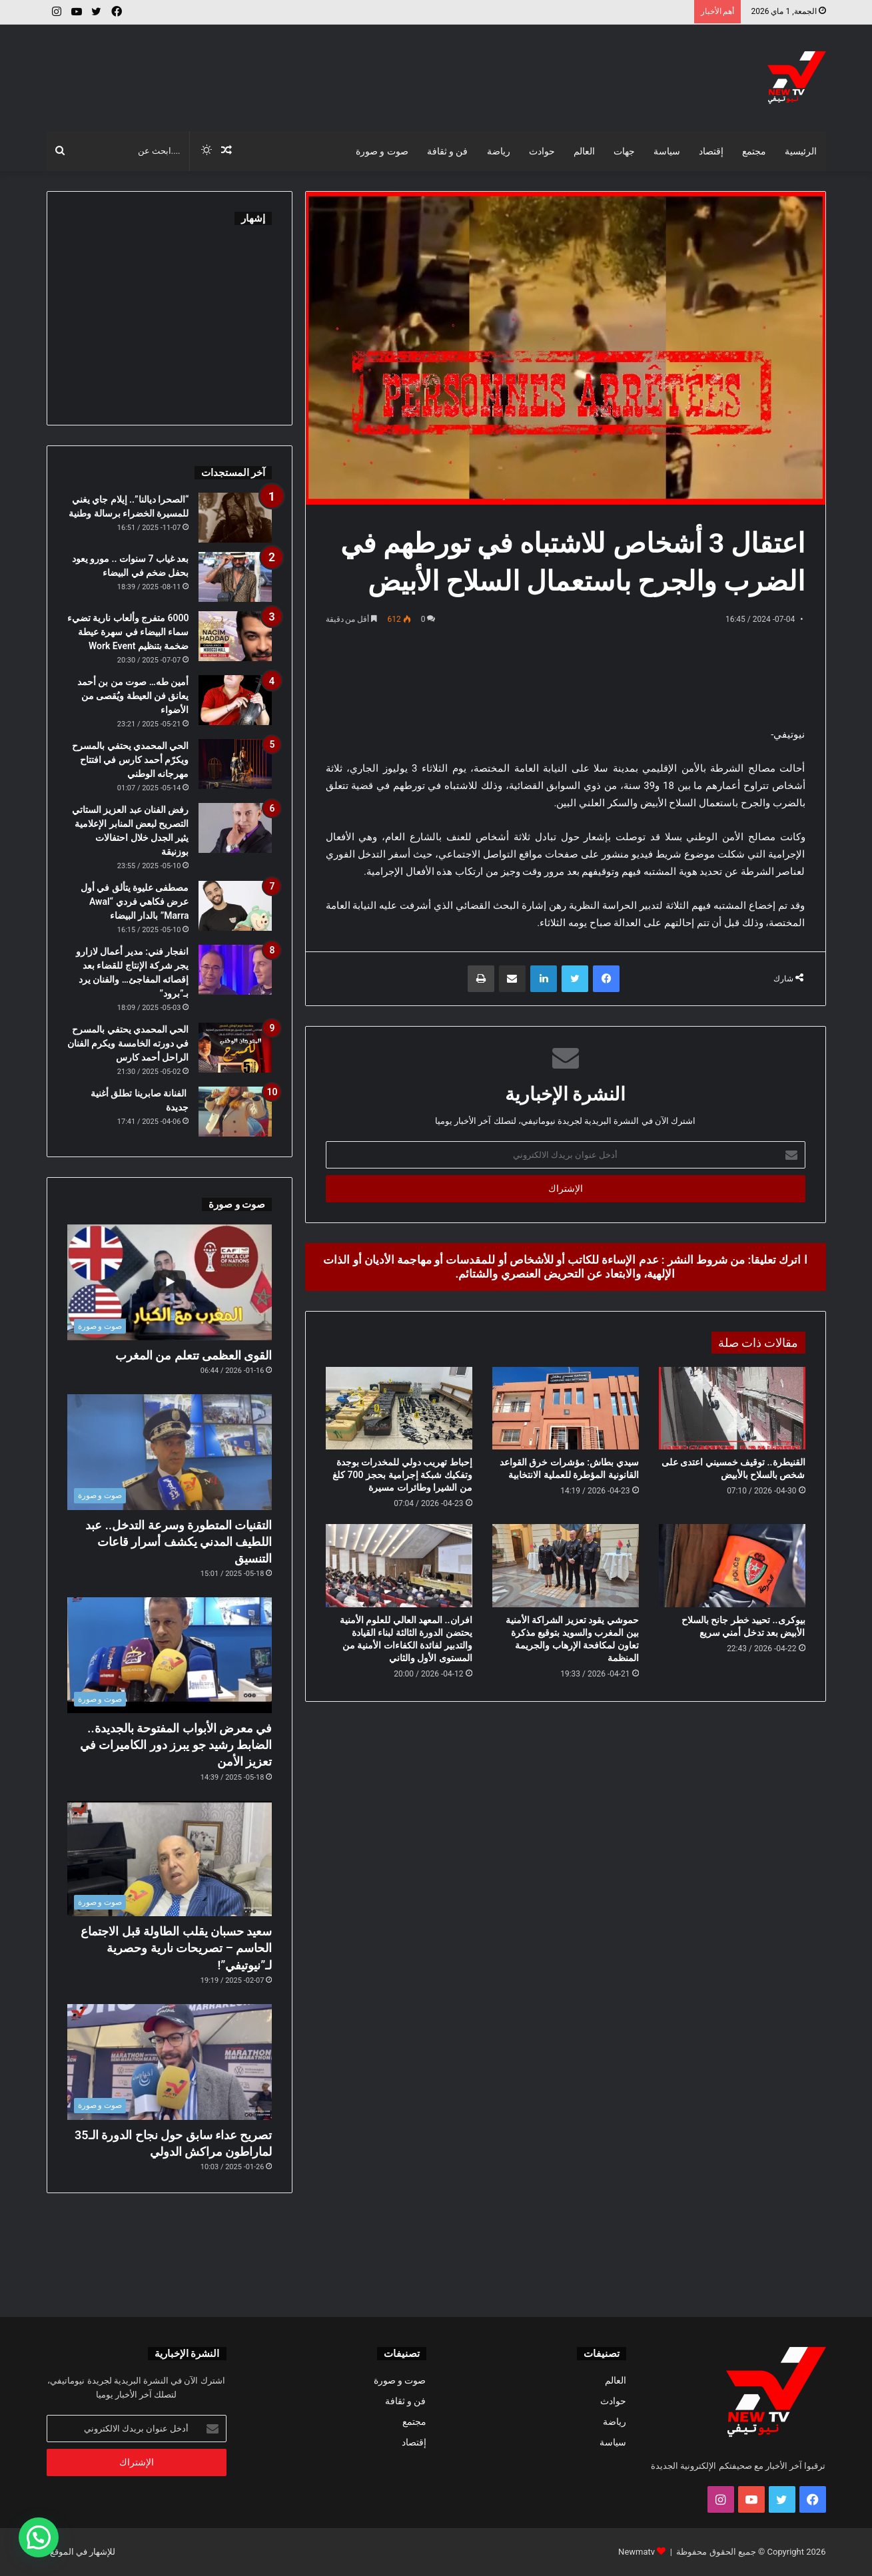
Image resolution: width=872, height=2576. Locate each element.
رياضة (498, 151)
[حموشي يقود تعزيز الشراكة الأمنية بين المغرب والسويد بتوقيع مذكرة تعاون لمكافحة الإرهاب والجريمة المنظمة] (565, 1565)
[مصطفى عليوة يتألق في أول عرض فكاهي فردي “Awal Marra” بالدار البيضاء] (235, 906)
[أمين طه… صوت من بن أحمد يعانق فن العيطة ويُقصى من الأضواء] (235, 700)
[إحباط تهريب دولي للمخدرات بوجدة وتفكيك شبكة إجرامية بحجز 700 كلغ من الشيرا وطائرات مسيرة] (399, 1408)
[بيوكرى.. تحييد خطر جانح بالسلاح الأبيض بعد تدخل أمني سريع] (732, 1565)
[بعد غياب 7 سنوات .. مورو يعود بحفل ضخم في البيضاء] (235, 577)
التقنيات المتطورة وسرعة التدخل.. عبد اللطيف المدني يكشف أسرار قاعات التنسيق (178, 1541)
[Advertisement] (303, 68)
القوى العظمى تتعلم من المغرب (193, 1355)
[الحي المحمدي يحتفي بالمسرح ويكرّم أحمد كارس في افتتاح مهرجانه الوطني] (235, 764)
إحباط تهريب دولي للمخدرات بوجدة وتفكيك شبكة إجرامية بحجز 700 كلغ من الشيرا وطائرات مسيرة (402, 1475)
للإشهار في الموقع (82, 2552)
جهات (624, 151)
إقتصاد (711, 151)
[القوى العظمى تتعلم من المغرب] (169, 1282)
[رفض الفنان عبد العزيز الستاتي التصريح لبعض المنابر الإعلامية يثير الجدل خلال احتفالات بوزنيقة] (235, 828)
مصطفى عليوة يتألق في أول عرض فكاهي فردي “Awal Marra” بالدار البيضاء (135, 901)
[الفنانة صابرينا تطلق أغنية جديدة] (235, 1112)
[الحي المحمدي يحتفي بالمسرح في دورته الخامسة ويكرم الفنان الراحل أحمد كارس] (235, 1048)
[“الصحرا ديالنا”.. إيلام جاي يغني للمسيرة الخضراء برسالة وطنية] (235, 518)
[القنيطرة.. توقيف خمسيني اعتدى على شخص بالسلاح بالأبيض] (732, 1408)
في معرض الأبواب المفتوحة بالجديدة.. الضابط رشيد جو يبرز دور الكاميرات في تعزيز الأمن (176, 1744)
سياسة (667, 151)
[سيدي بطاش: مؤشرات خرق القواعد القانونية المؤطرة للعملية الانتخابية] (565, 1408)
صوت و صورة (382, 151)
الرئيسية (801, 151)
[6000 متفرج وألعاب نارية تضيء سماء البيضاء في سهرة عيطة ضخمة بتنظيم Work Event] (235, 636)
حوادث (542, 151)
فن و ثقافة (447, 151)
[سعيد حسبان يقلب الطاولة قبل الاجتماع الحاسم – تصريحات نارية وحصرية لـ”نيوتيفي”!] (169, 1859)
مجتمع (754, 151)
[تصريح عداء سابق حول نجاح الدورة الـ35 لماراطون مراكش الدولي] (169, 2062)
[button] (39, 2537)
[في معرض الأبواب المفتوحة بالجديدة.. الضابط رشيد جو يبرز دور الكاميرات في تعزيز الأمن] (169, 1655)
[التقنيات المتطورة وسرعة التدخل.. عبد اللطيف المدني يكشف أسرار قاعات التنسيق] (169, 1452)
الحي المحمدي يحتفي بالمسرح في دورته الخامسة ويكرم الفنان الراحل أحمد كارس (128, 1043)
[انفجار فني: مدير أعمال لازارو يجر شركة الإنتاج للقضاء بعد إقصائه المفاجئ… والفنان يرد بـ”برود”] (235, 970)
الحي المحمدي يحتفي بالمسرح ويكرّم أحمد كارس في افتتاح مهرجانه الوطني (130, 759)
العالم (584, 151)
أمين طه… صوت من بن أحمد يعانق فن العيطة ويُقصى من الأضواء (133, 695)
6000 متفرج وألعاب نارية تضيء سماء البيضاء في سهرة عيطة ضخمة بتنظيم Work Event (128, 632)
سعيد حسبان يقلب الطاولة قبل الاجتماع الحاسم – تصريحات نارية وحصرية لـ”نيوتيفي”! (176, 1947)
